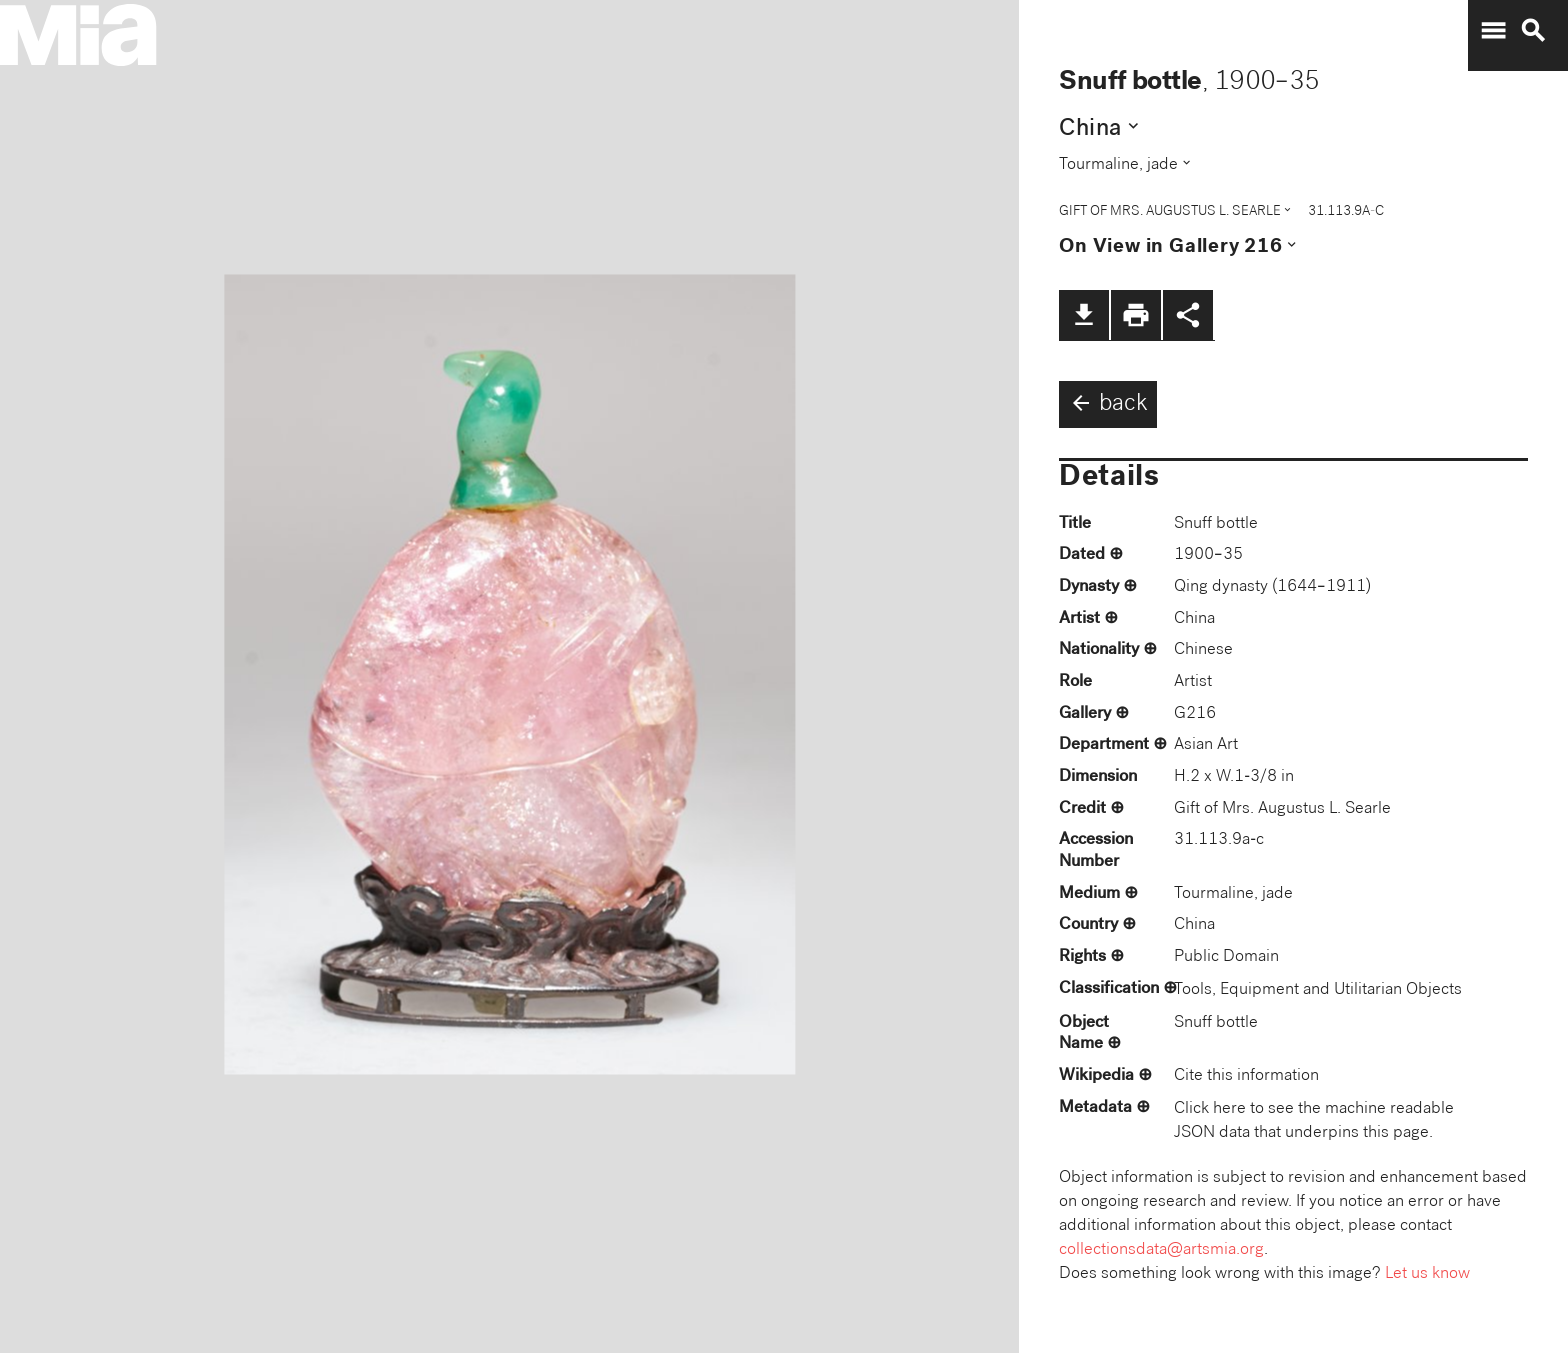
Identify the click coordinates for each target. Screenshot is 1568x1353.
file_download (1084, 315)
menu (1493, 31)
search (1533, 31)
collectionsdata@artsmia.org (1161, 1250)
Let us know (1427, 1274)
